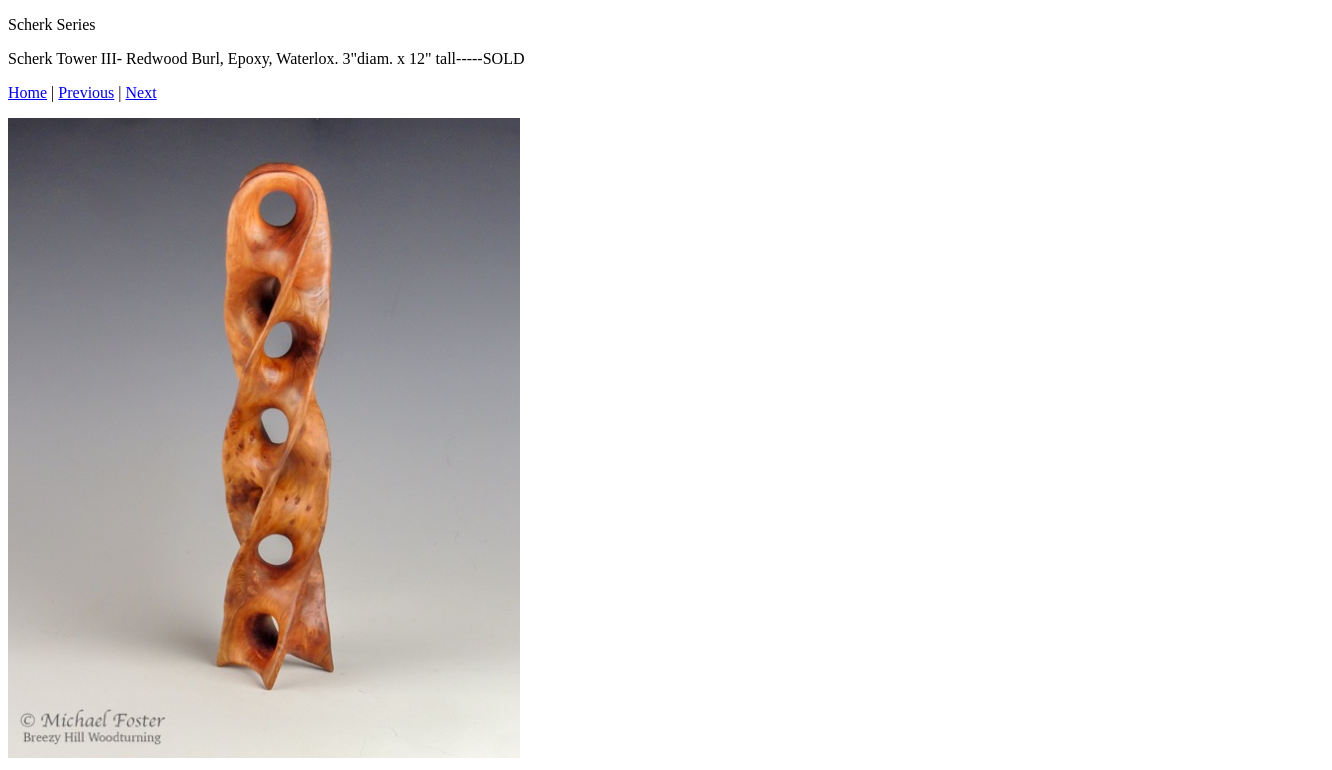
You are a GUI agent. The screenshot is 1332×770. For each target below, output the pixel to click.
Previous (86, 92)
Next (141, 92)
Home (27, 92)
